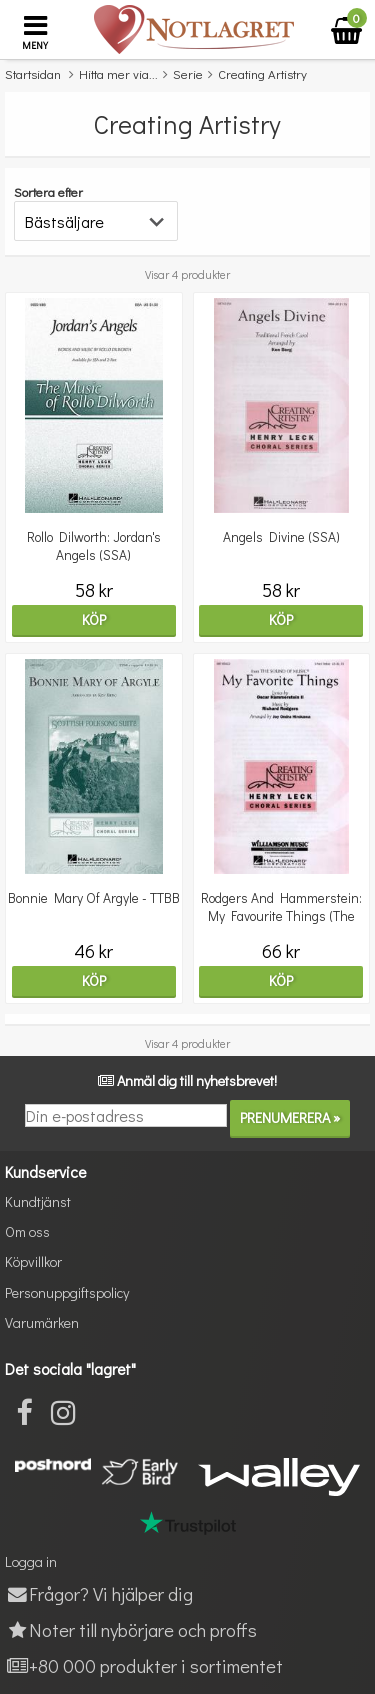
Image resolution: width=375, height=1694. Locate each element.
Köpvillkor (33, 1261)
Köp (94, 619)
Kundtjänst (38, 1201)
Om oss (27, 1231)
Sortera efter (48, 191)
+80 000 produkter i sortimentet (144, 1665)
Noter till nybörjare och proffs (131, 1629)
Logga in (31, 1561)
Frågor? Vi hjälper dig (99, 1593)
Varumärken (42, 1322)
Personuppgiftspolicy (67, 1292)
